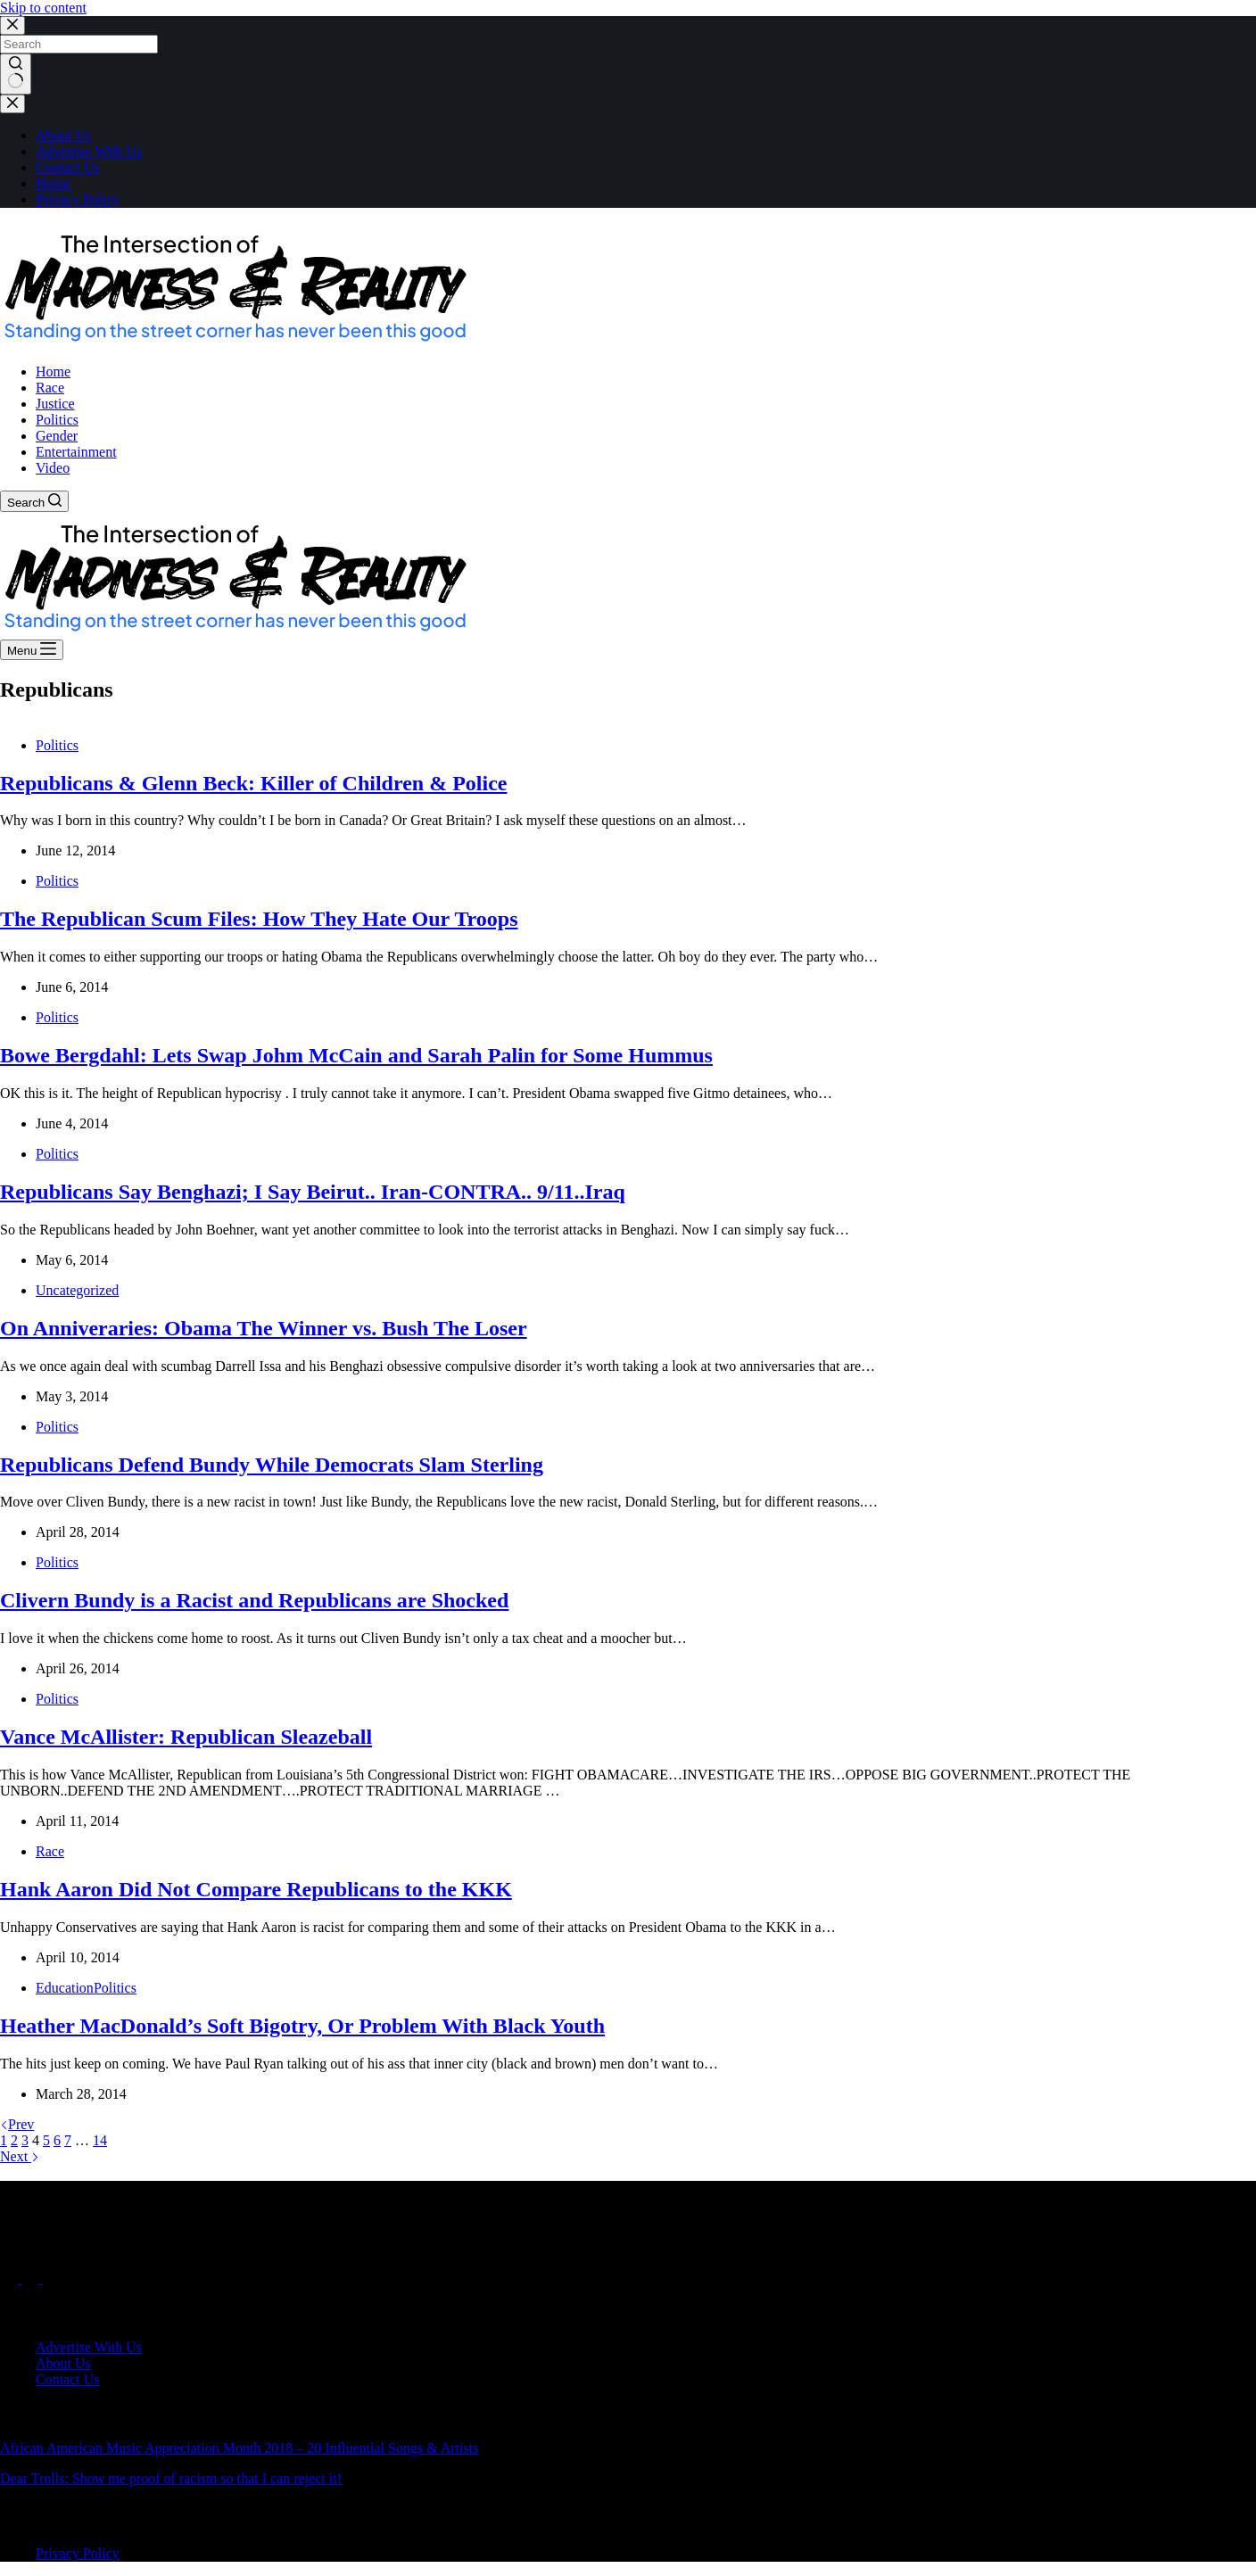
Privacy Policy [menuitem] (78, 2553)
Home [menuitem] (53, 371)
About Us (63, 135)
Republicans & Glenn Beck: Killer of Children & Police (253, 783)
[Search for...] (79, 44)
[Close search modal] (12, 25)
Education (65, 1987)
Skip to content (43, 7)
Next (19, 2156)
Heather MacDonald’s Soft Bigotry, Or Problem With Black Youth (302, 2025)
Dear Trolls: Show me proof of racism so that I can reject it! (171, 2478)
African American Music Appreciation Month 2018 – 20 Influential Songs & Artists (239, 2448)
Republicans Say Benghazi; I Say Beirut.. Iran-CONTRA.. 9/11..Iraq (312, 1191)
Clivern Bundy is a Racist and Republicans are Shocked (254, 1600)
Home (53, 183)
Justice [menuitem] (55, 403)
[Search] (34, 501)
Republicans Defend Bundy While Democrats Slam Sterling (271, 1464)
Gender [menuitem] (57, 435)
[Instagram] (52, 2278)
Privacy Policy (78, 199)
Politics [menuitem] (57, 419)
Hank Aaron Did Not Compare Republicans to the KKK (256, 1889)
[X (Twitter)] (32, 2278)
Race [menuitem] (50, 387)
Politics (57, 745)
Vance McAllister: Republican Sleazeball (186, 1736)
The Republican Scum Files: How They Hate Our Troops (259, 918)
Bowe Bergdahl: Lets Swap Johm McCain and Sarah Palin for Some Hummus (356, 1055)
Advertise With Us (89, 151)
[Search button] (15, 74)
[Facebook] (10, 2278)
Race (50, 1851)
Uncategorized (77, 1290)
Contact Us (68, 167)
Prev (17, 2124)
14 (100, 2140)
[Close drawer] (12, 104)
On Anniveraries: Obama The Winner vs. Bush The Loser (263, 1328)
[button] (234, 284)
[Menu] (31, 650)
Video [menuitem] (53, 467)
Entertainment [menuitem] (76, 451)
